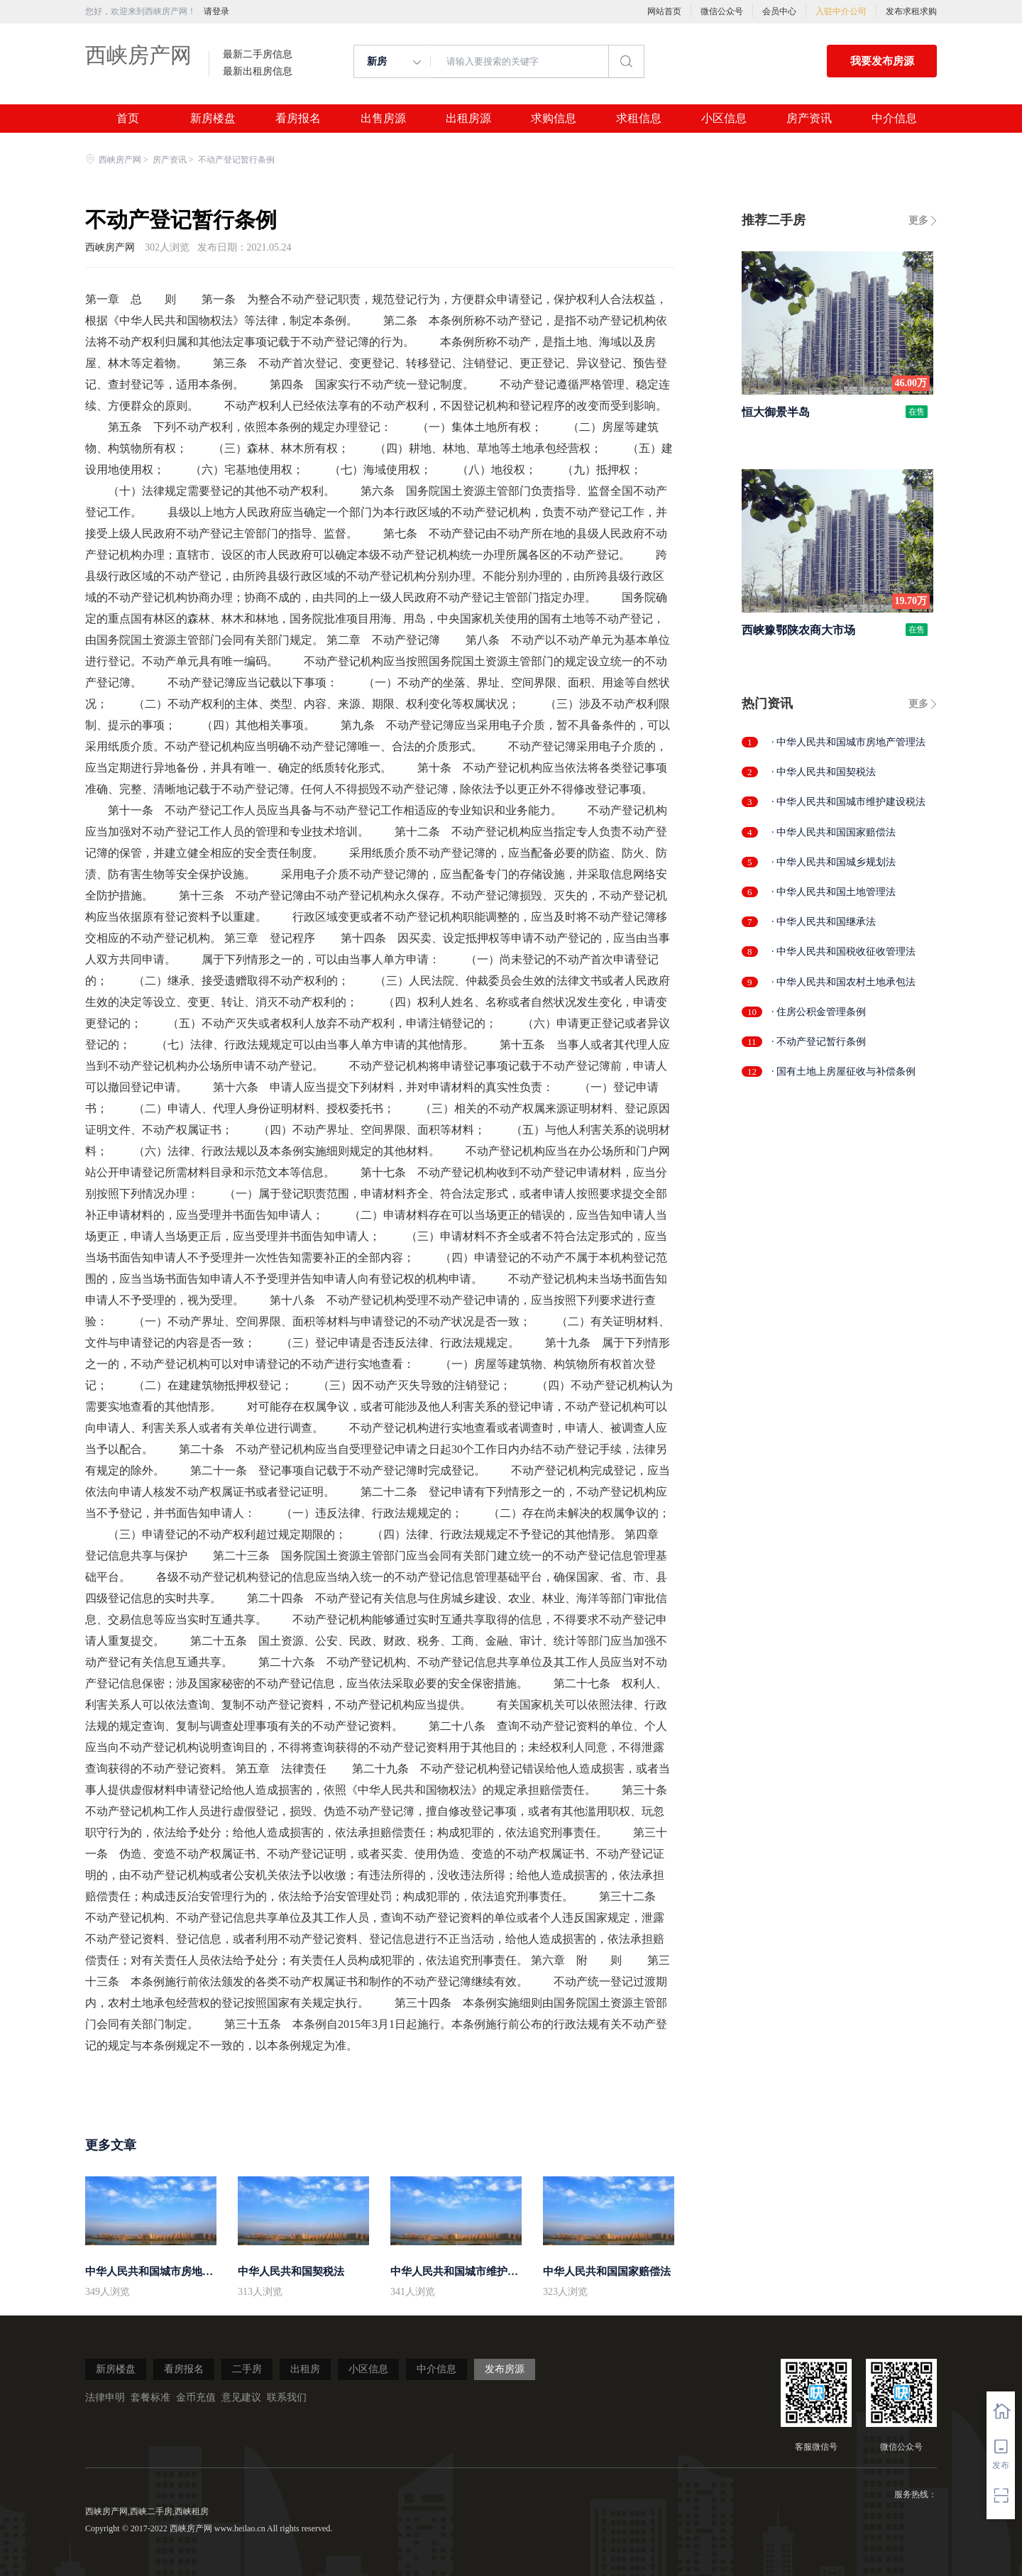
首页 (127, 118)
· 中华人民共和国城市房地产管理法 (848, 742)
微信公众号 (721, 11)
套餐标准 (150, 2397)
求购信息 (553, 118)
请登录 (216, 11)
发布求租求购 (911, 11)
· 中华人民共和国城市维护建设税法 (848, 801)
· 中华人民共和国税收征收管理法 (843, 951)
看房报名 (298, 118)
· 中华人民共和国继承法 (823, 921)
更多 (918, 220)
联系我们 (287, 2397)
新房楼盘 (213, 118)
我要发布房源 (882, 61)
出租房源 (468, 118)
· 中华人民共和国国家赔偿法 (833, 832)
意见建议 (241, 2397)
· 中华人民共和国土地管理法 (833, 892)
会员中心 (779, 11)
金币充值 (196, 2397)
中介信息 (894, 118)
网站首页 (664, 11)
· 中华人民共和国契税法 (823, 772)
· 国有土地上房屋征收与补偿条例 (843, 1071)
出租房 (305, 2369)
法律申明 (105, 2397)
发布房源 (504, 2369)
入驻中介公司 (841, 11)
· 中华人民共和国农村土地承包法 (843, 982)
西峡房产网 (138, 55)
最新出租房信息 (257, 72)
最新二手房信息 (257, 55)
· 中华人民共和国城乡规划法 (833, 862)
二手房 (247, 2369)
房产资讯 (809, 118)
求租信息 (638, 118)
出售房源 (383, 118)
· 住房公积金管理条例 (818, 1012)
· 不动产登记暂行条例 (818, 1041)
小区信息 (723, 118)
